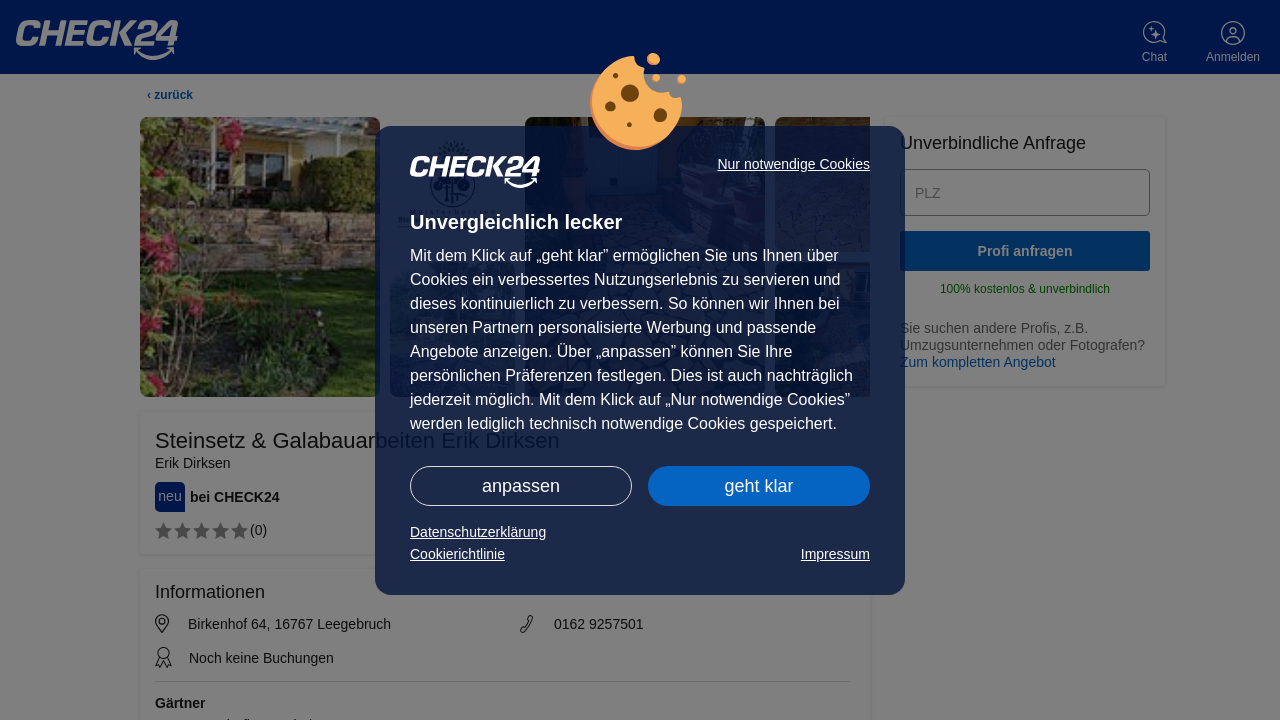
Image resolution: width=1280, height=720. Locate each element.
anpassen (521, 486)
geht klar (758, 486)
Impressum (835, 554)
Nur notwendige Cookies (793, 164)
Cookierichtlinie (457, 554)
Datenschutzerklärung (478, 532)
